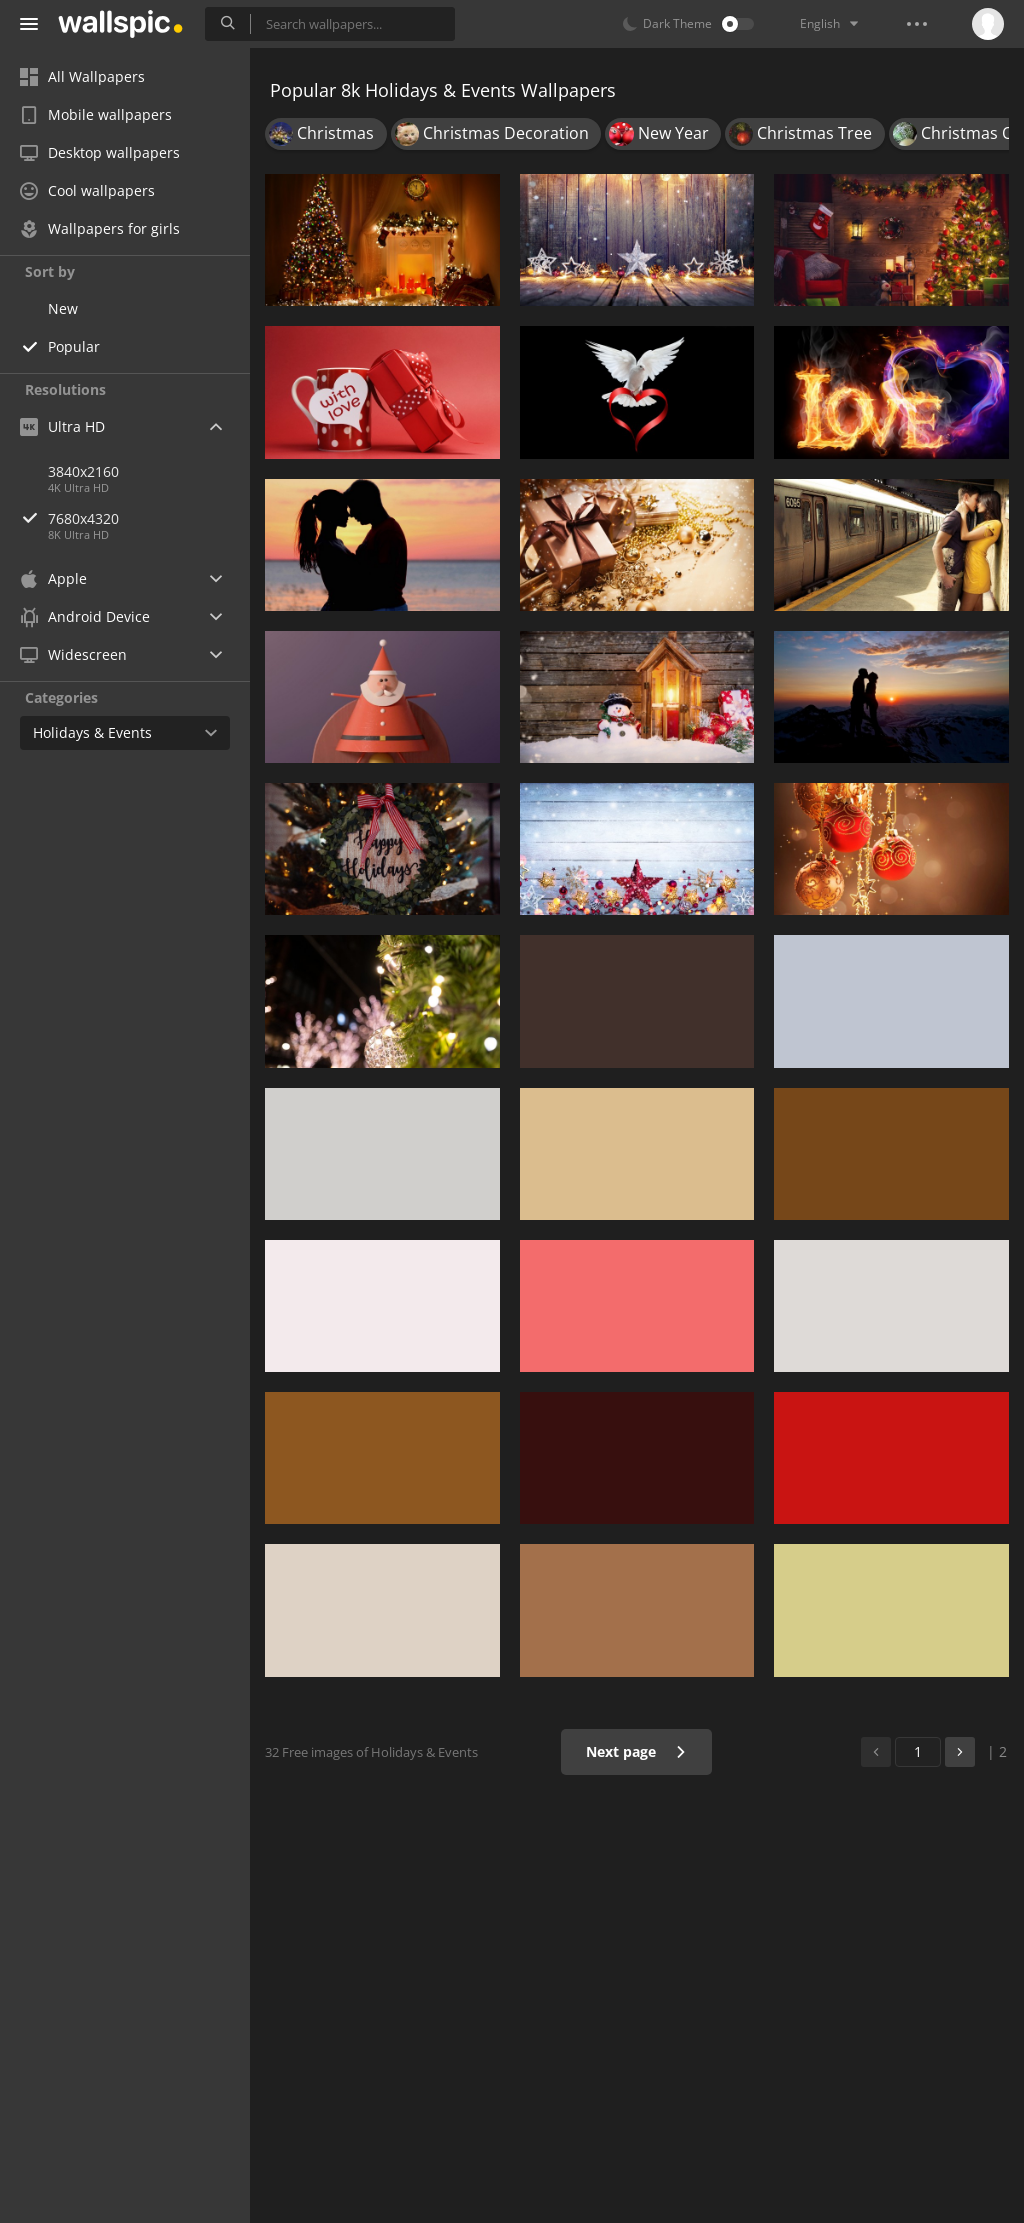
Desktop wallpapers (100, 152)
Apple (53, 578)
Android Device (85, 617)
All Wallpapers (82, 76)
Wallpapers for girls (100, 228)
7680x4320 (149, 518)
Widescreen (73, 654)
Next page (636, 1751)
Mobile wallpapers (96, 114)
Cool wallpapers (87, 190)
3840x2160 (83, 471)
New (63, 308)
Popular (74, 346)
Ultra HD (62, 426)
